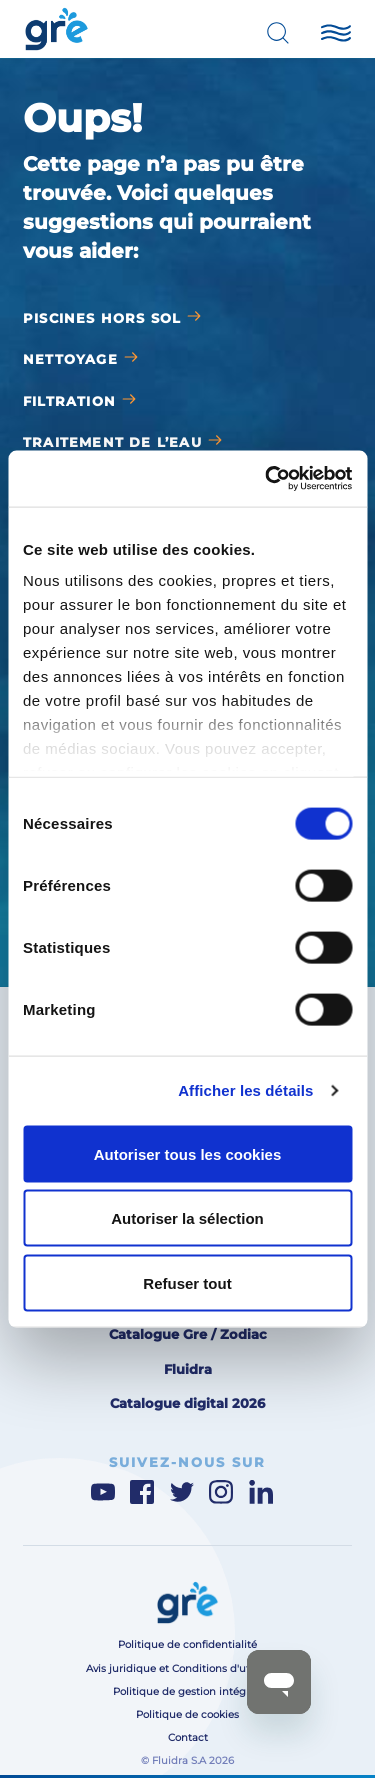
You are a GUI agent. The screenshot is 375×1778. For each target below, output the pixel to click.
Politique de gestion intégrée (187, 1691)
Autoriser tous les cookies (188, 1153)
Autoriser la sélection (187, 1218)
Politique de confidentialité (187, 1644)
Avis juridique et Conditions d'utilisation (188, 1668)
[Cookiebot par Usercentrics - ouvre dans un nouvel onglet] (267, 479)
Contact (188, 1737)
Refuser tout (187, 1282)
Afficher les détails (245, 1090)
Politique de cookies (187, 1714)
